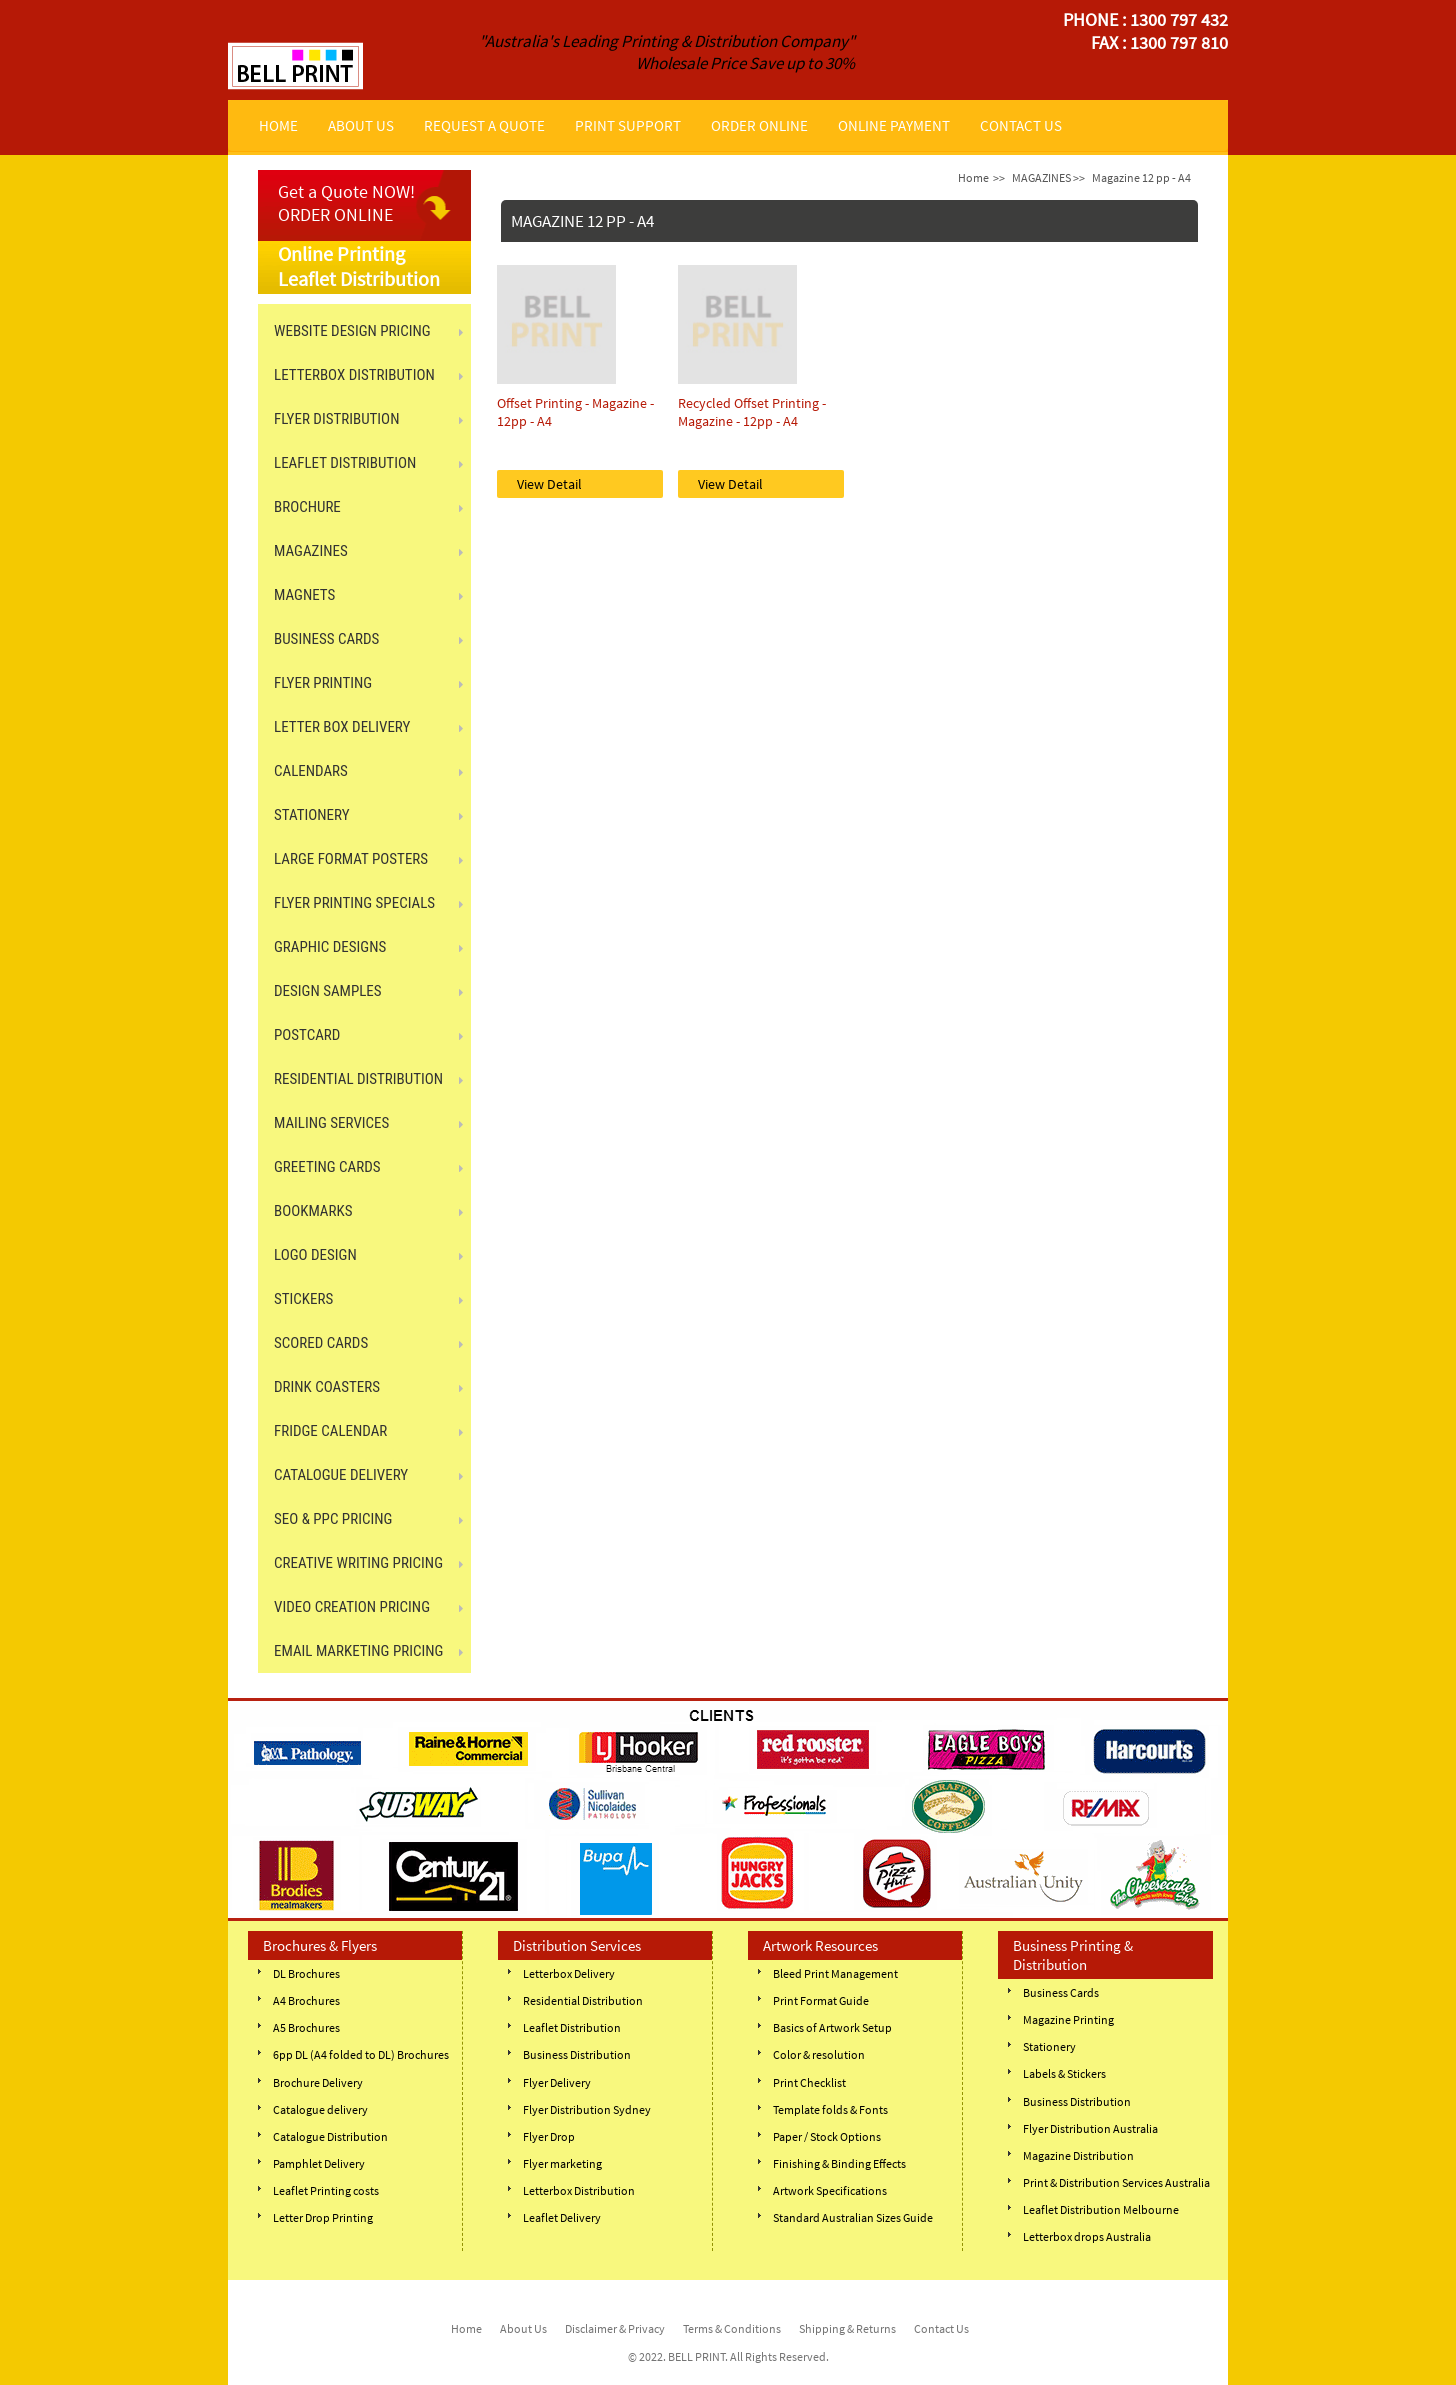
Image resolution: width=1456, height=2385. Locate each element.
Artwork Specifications (830, 2190)
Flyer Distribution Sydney (587, 2109)
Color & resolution (819, 2054)
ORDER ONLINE (759, 125)
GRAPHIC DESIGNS (330, 947)
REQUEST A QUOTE (484, 125)
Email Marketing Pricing (358, 1651)
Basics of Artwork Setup (832, 2027)
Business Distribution (577, 2054)
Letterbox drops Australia (1087, 2236)
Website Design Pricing (352, 331)
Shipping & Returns (847, 2328)
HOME (278, 125)
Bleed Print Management (835, 1973)
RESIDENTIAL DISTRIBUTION (358, 1079)
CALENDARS (311, 771)
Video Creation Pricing (352, 1607)
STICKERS (303, 1299)
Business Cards (1061, 1992)
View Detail (549, 484)
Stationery (1049, 2046)
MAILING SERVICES (331, 1123)
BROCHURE (307, 507)
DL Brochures (306, 1973)
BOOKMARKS (313, 1211)
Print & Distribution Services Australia (1116, 2182)
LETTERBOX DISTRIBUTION (354, 375)
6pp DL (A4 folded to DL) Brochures (361, 2054)
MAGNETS (304, 595)
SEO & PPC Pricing (333, 1519)
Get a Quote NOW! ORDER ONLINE (346, 203)
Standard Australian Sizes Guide (853, 2217)
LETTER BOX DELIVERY (342, 727)
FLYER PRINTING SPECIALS (354, 903)
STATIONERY (312, 815)
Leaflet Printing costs (326, 2190)
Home (973, 177)
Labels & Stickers (1064, 2073)
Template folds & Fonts (830, 2109)
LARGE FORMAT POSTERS (351, 859)
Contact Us (941, 2328)
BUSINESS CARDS (326, 639)
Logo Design (315, 1255)
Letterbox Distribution (579, 2190)
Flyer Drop (549, 2136)
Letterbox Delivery (569, 1973)
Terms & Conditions (732, 2328)
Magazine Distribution (1078, 2155)
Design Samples (328, 991)
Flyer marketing (562, 2163)
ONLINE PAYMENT (894, 125)
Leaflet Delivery (562, 2217)
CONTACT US (1021, 125)
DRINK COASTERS (327, 1387)
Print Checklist (809, 2082)
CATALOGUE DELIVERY (341, 1475)
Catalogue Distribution (330, 2136)
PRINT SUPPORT (628, 125)
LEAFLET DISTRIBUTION (345, 463)
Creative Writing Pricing (358, 1563)
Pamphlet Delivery (319, 2163)
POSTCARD (307, 1035)
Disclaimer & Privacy (615, 2328)
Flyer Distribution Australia (1090, 2128)
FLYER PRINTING (323, 683)
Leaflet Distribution (572, 2027)
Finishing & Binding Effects (839, 2163)
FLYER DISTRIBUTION (336, 419)
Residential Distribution (583, 2000)
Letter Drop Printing (323, 2217)
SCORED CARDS (321, 1343)
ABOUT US (361, 125)
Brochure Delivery (318, 2082)
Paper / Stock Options (827, 2136)
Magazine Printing (1068, 2019)
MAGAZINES (311, 551)
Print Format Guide (821, 2000)
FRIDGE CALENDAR (330, 1431)
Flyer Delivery (557, 2082)
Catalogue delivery (320, 2109)
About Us (523, 2328)
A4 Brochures (306, 2000)
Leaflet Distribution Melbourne (1101, 2209)
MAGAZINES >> (1048, 177)
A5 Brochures (306, 2027)
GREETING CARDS (327, 1167)
